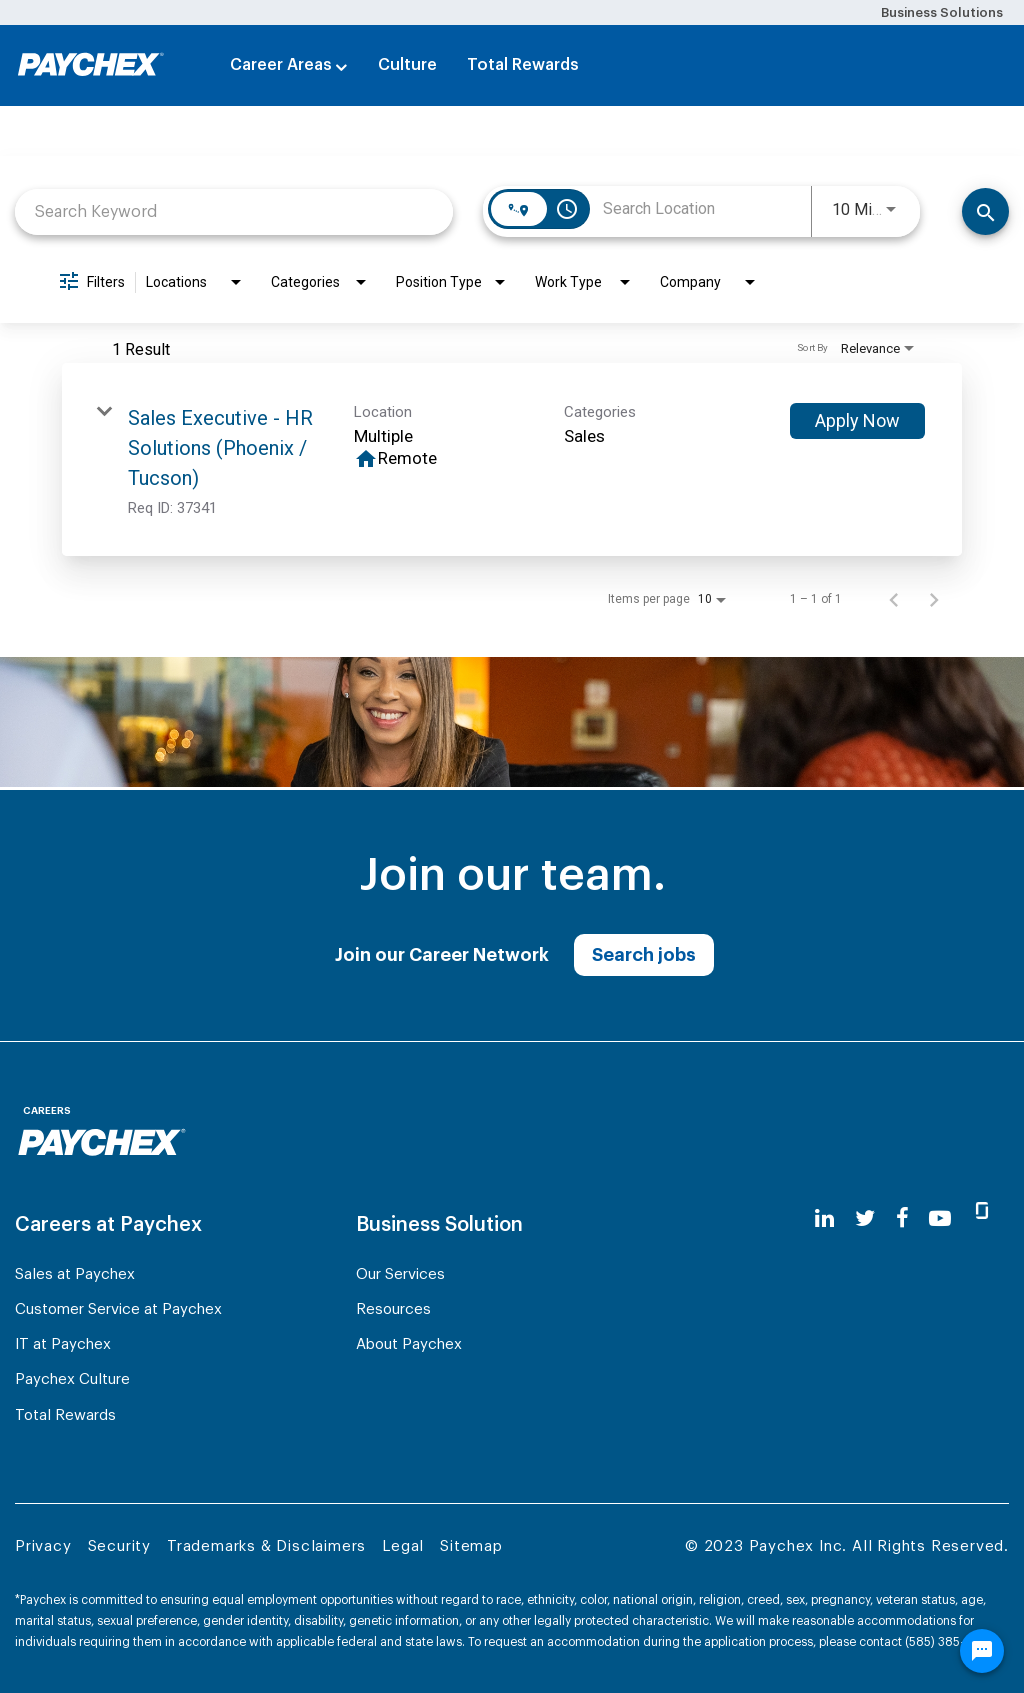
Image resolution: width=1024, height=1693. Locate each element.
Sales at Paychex (75, 1274)
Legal (403, 1546)
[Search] (985, 211)
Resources (393, 1309)
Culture (407, 65)
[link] (512, 459)
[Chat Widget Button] (982, 1651)
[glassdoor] (982, 1219)
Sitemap (471, 1546)
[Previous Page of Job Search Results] (894, 599)
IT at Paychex (63, 1344)
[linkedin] (824, 1218)
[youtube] (940, 1218)
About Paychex (409, 1344)
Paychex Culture (72, 1379)
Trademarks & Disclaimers (266, 1546)
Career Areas (281, 65)
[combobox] (234, 211)
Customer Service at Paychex (118, 1309)
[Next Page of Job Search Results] (934, 599)
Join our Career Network (442, 955)
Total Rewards (523, 65)
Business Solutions (942, 12)
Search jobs (644, 955)
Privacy (43, 1546)
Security (119, 1546)
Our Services (400, 1274)
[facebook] (902, 1218)
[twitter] (865, 1218)
